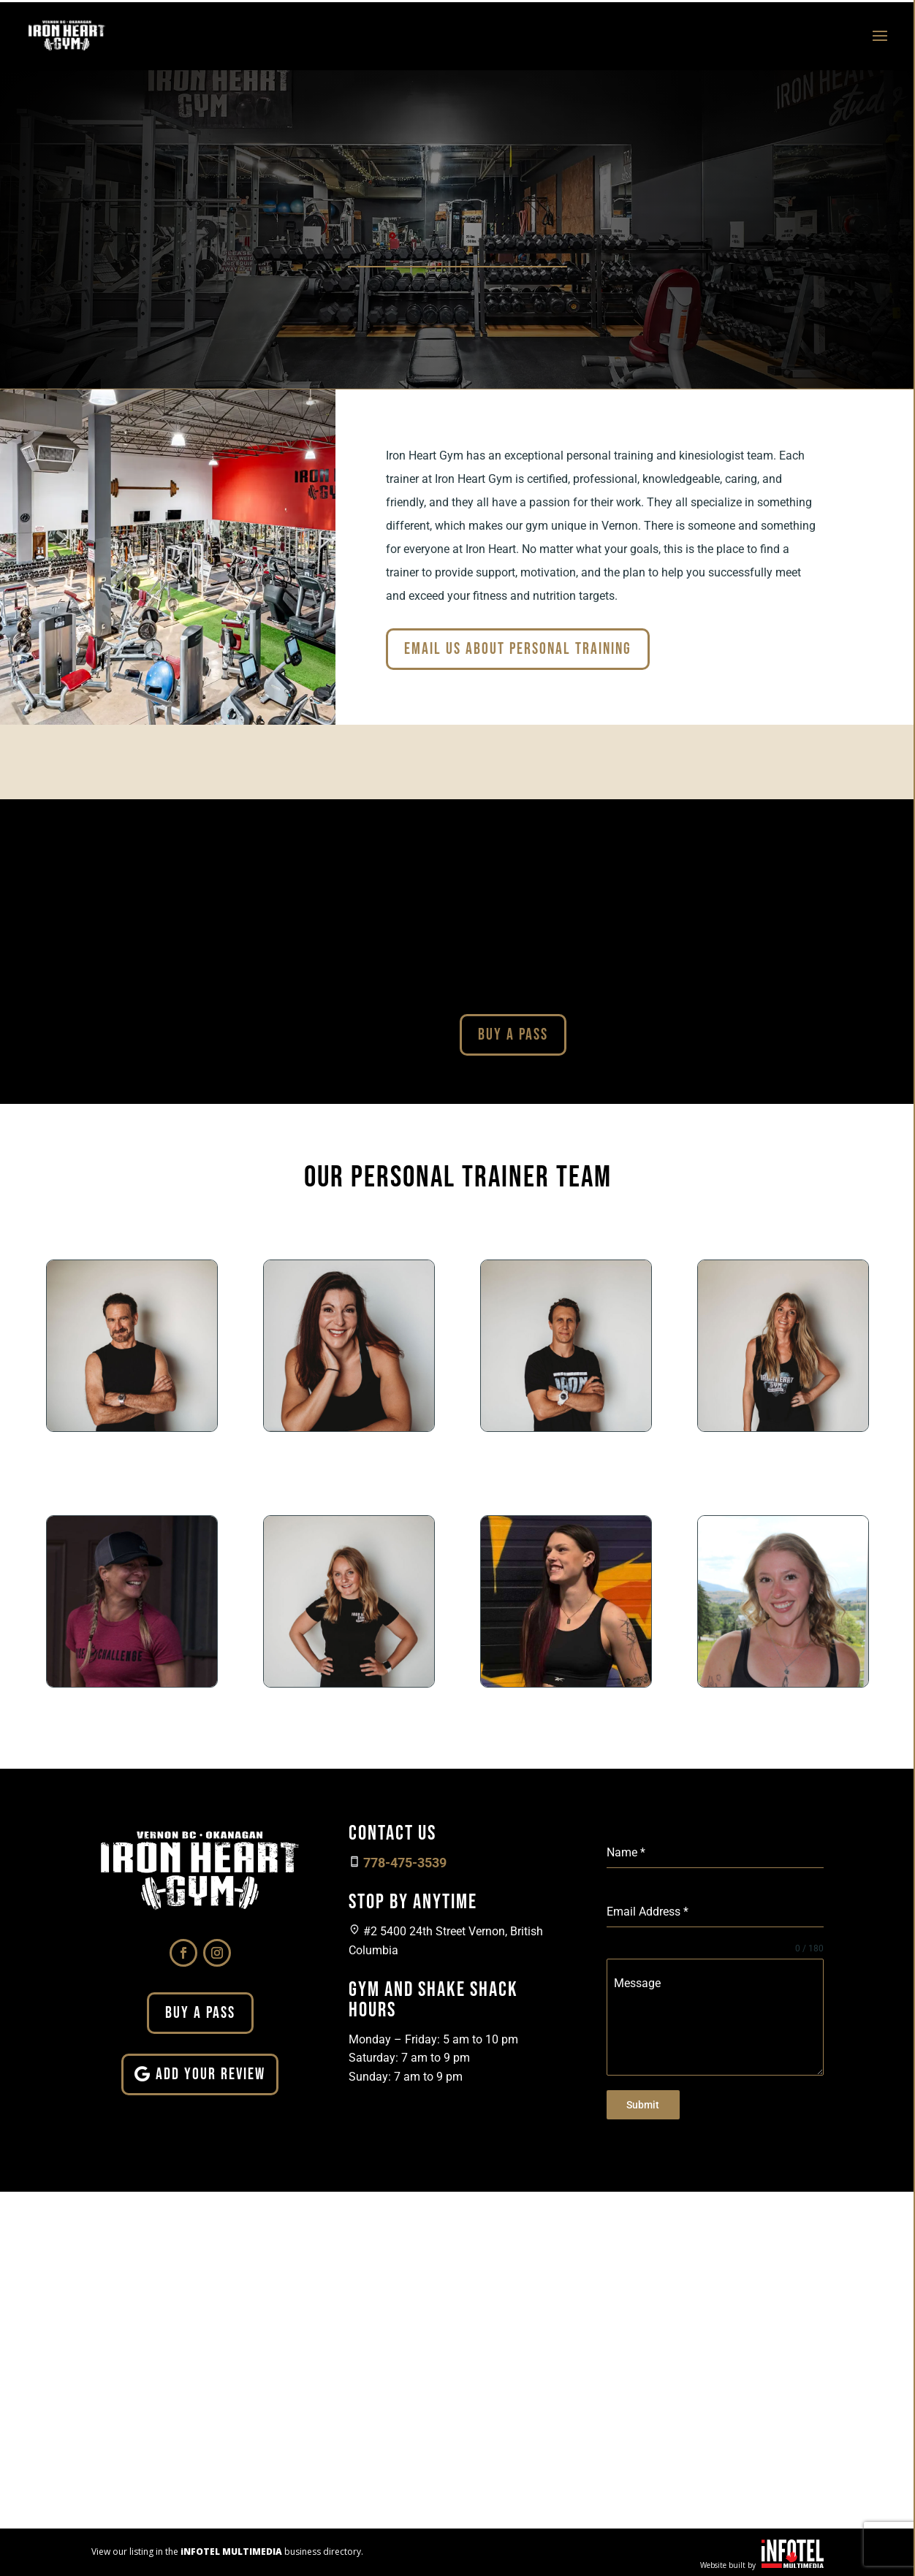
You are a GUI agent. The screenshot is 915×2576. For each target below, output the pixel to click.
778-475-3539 (405, 1862)
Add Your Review (210, 2074)
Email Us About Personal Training (517, 649)
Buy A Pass (513, 1035)
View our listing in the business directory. (227, 2548)
